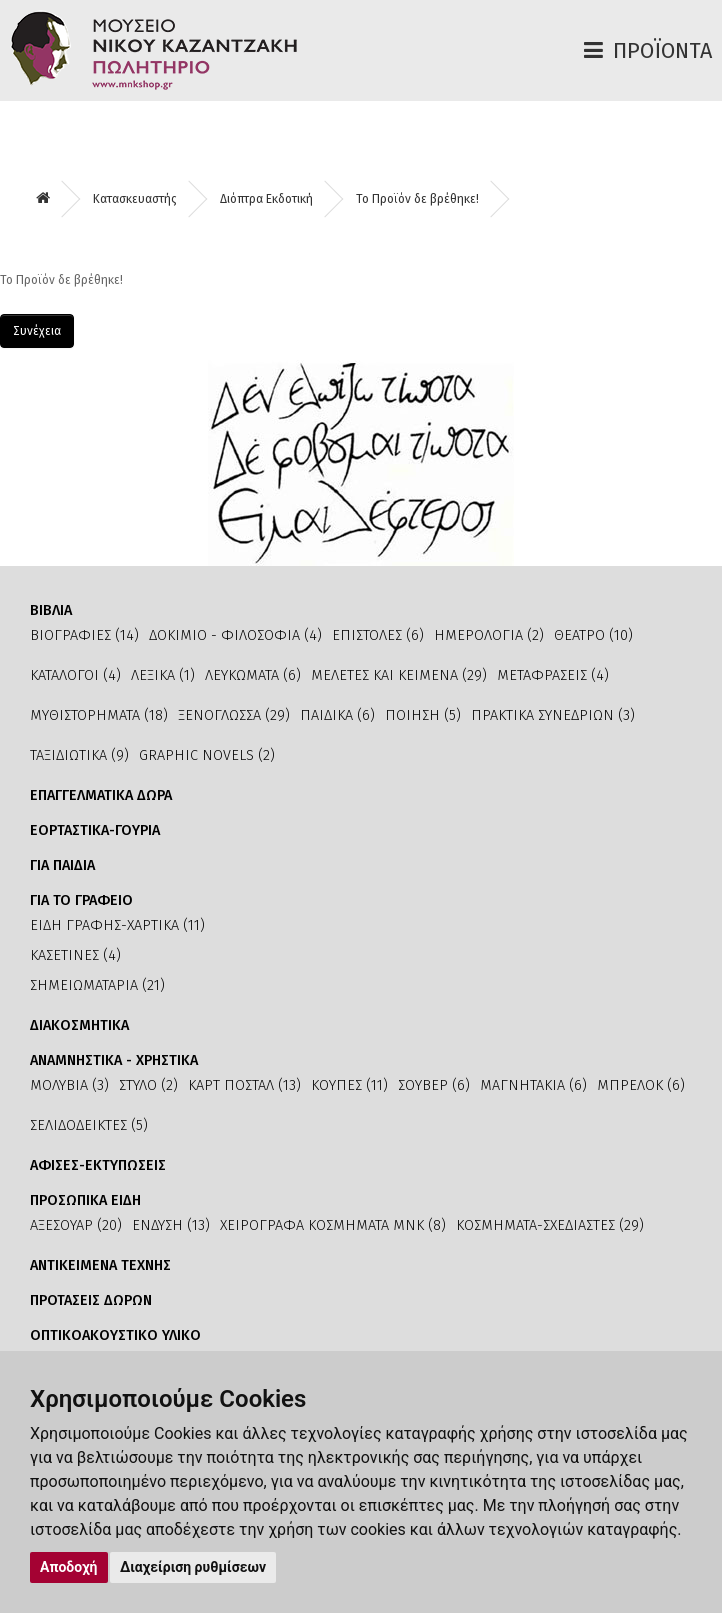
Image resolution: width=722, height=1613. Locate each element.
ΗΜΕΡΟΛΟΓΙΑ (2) (489, 635)
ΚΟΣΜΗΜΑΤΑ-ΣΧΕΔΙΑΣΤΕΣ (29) (550, 1225)
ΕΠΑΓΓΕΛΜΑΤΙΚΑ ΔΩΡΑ (101, 795)
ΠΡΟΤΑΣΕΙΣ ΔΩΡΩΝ (91, 1300)
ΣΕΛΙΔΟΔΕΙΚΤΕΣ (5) (89, 1125)
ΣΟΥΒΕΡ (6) (434, 1085)
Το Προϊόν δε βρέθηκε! (417, 199)
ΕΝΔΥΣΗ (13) (171, 1225)
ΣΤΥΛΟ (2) (148, 1085)
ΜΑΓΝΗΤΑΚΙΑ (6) (533, 1085)
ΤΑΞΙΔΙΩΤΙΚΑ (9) (79, 755)
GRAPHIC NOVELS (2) (207, 755)
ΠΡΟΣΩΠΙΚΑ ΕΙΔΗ (85, 1200)
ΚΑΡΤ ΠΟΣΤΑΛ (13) (244, 1085)
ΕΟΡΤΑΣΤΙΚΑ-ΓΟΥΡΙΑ (95, 830)
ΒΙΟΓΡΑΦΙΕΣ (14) (84, 635)
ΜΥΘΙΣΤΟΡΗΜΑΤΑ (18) (99, 715)
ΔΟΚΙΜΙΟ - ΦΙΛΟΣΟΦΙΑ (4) (235, 635)
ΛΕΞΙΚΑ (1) (163, 675)
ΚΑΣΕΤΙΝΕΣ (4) (75, 955)
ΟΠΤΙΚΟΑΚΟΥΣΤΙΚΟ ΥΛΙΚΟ (115, 1335)
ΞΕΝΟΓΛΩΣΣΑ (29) (234, 715)
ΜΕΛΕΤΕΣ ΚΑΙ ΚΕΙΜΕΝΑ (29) (399, 675)
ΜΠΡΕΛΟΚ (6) (641, 1085)
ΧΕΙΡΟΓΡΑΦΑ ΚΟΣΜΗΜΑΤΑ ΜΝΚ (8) (333, 1225)
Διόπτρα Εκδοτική (266, 199)
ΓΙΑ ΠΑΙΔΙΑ (62, 865)
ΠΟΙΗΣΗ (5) (423, 715)
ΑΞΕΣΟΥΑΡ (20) (76, 1225)
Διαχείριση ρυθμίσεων (193, 1567)
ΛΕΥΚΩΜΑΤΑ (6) (253, 675)
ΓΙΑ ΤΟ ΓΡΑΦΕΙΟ (81, 900)
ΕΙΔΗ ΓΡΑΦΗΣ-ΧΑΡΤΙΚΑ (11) (117, 925)
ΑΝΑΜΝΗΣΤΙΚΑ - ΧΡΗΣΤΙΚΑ (114, 1060)
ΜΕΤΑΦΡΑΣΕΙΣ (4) (553, 675)
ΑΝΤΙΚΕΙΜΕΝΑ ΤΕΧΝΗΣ (100, 1265)
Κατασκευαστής (135, 199)
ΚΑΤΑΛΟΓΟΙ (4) (75, 675)
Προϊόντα (662, 50)
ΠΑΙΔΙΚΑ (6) (337, 715)
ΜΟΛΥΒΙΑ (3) (69, 1085)
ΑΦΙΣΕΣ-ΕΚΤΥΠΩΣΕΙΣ (98, 1165)
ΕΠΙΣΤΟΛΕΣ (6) (378, 635)
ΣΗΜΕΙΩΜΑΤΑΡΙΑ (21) (97, 985)
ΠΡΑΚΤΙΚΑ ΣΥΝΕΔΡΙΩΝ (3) (553, 715)
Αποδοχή (69, 1567)
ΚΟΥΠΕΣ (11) (349, 1085)
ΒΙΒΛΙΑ (51, 610)
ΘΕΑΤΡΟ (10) (593, 635)
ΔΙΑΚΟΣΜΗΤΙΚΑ (79, 1025)
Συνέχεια (37, 331)
